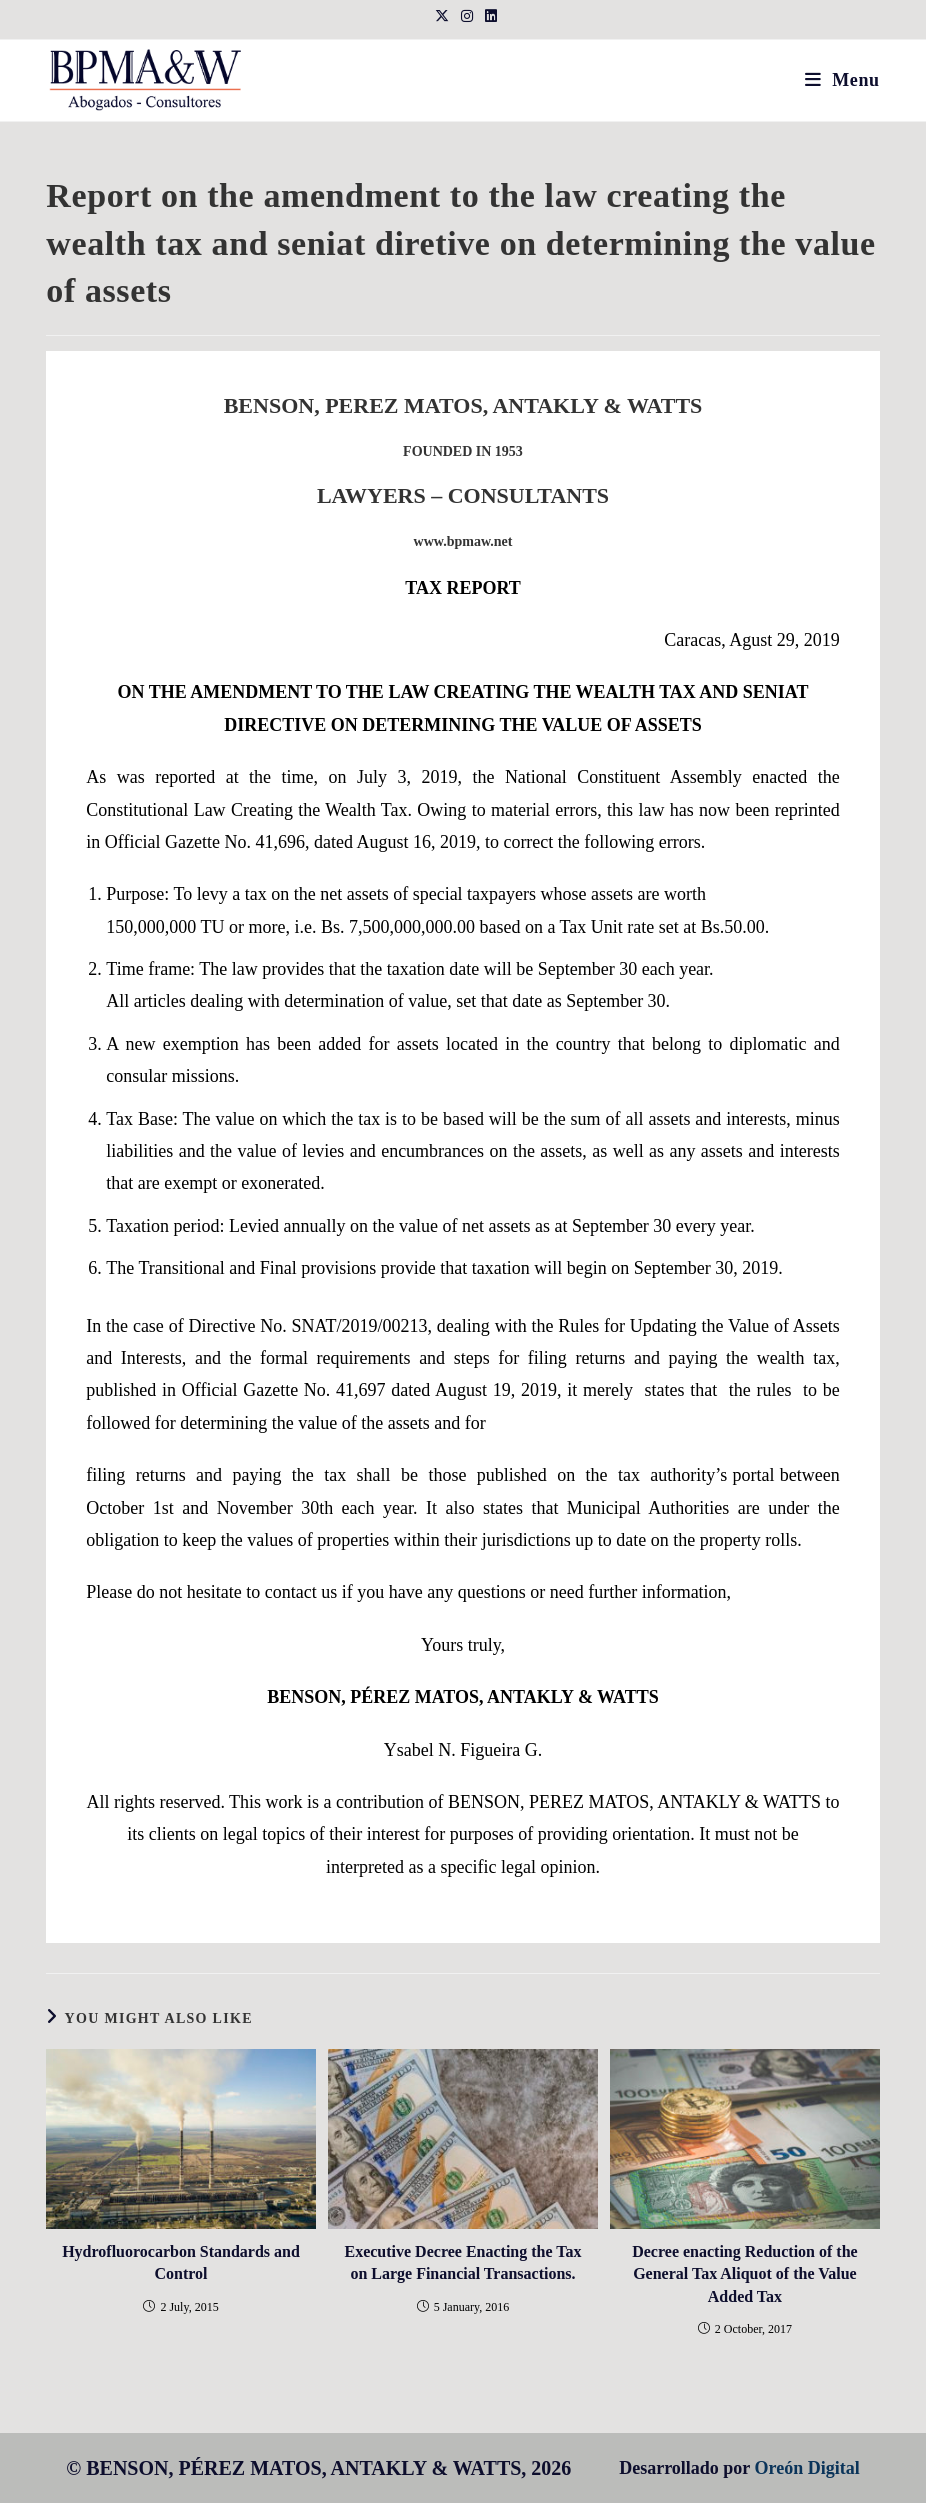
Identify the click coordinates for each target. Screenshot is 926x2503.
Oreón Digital (807, 2468)
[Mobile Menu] (842, 80)
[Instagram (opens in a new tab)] (467, 17)
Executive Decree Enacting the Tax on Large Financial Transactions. (462, 2262)
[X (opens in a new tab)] (442, 17)
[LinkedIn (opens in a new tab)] (488, 17)
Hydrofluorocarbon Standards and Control (181, 2262)
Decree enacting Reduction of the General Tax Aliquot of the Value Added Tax (744, 2274)
